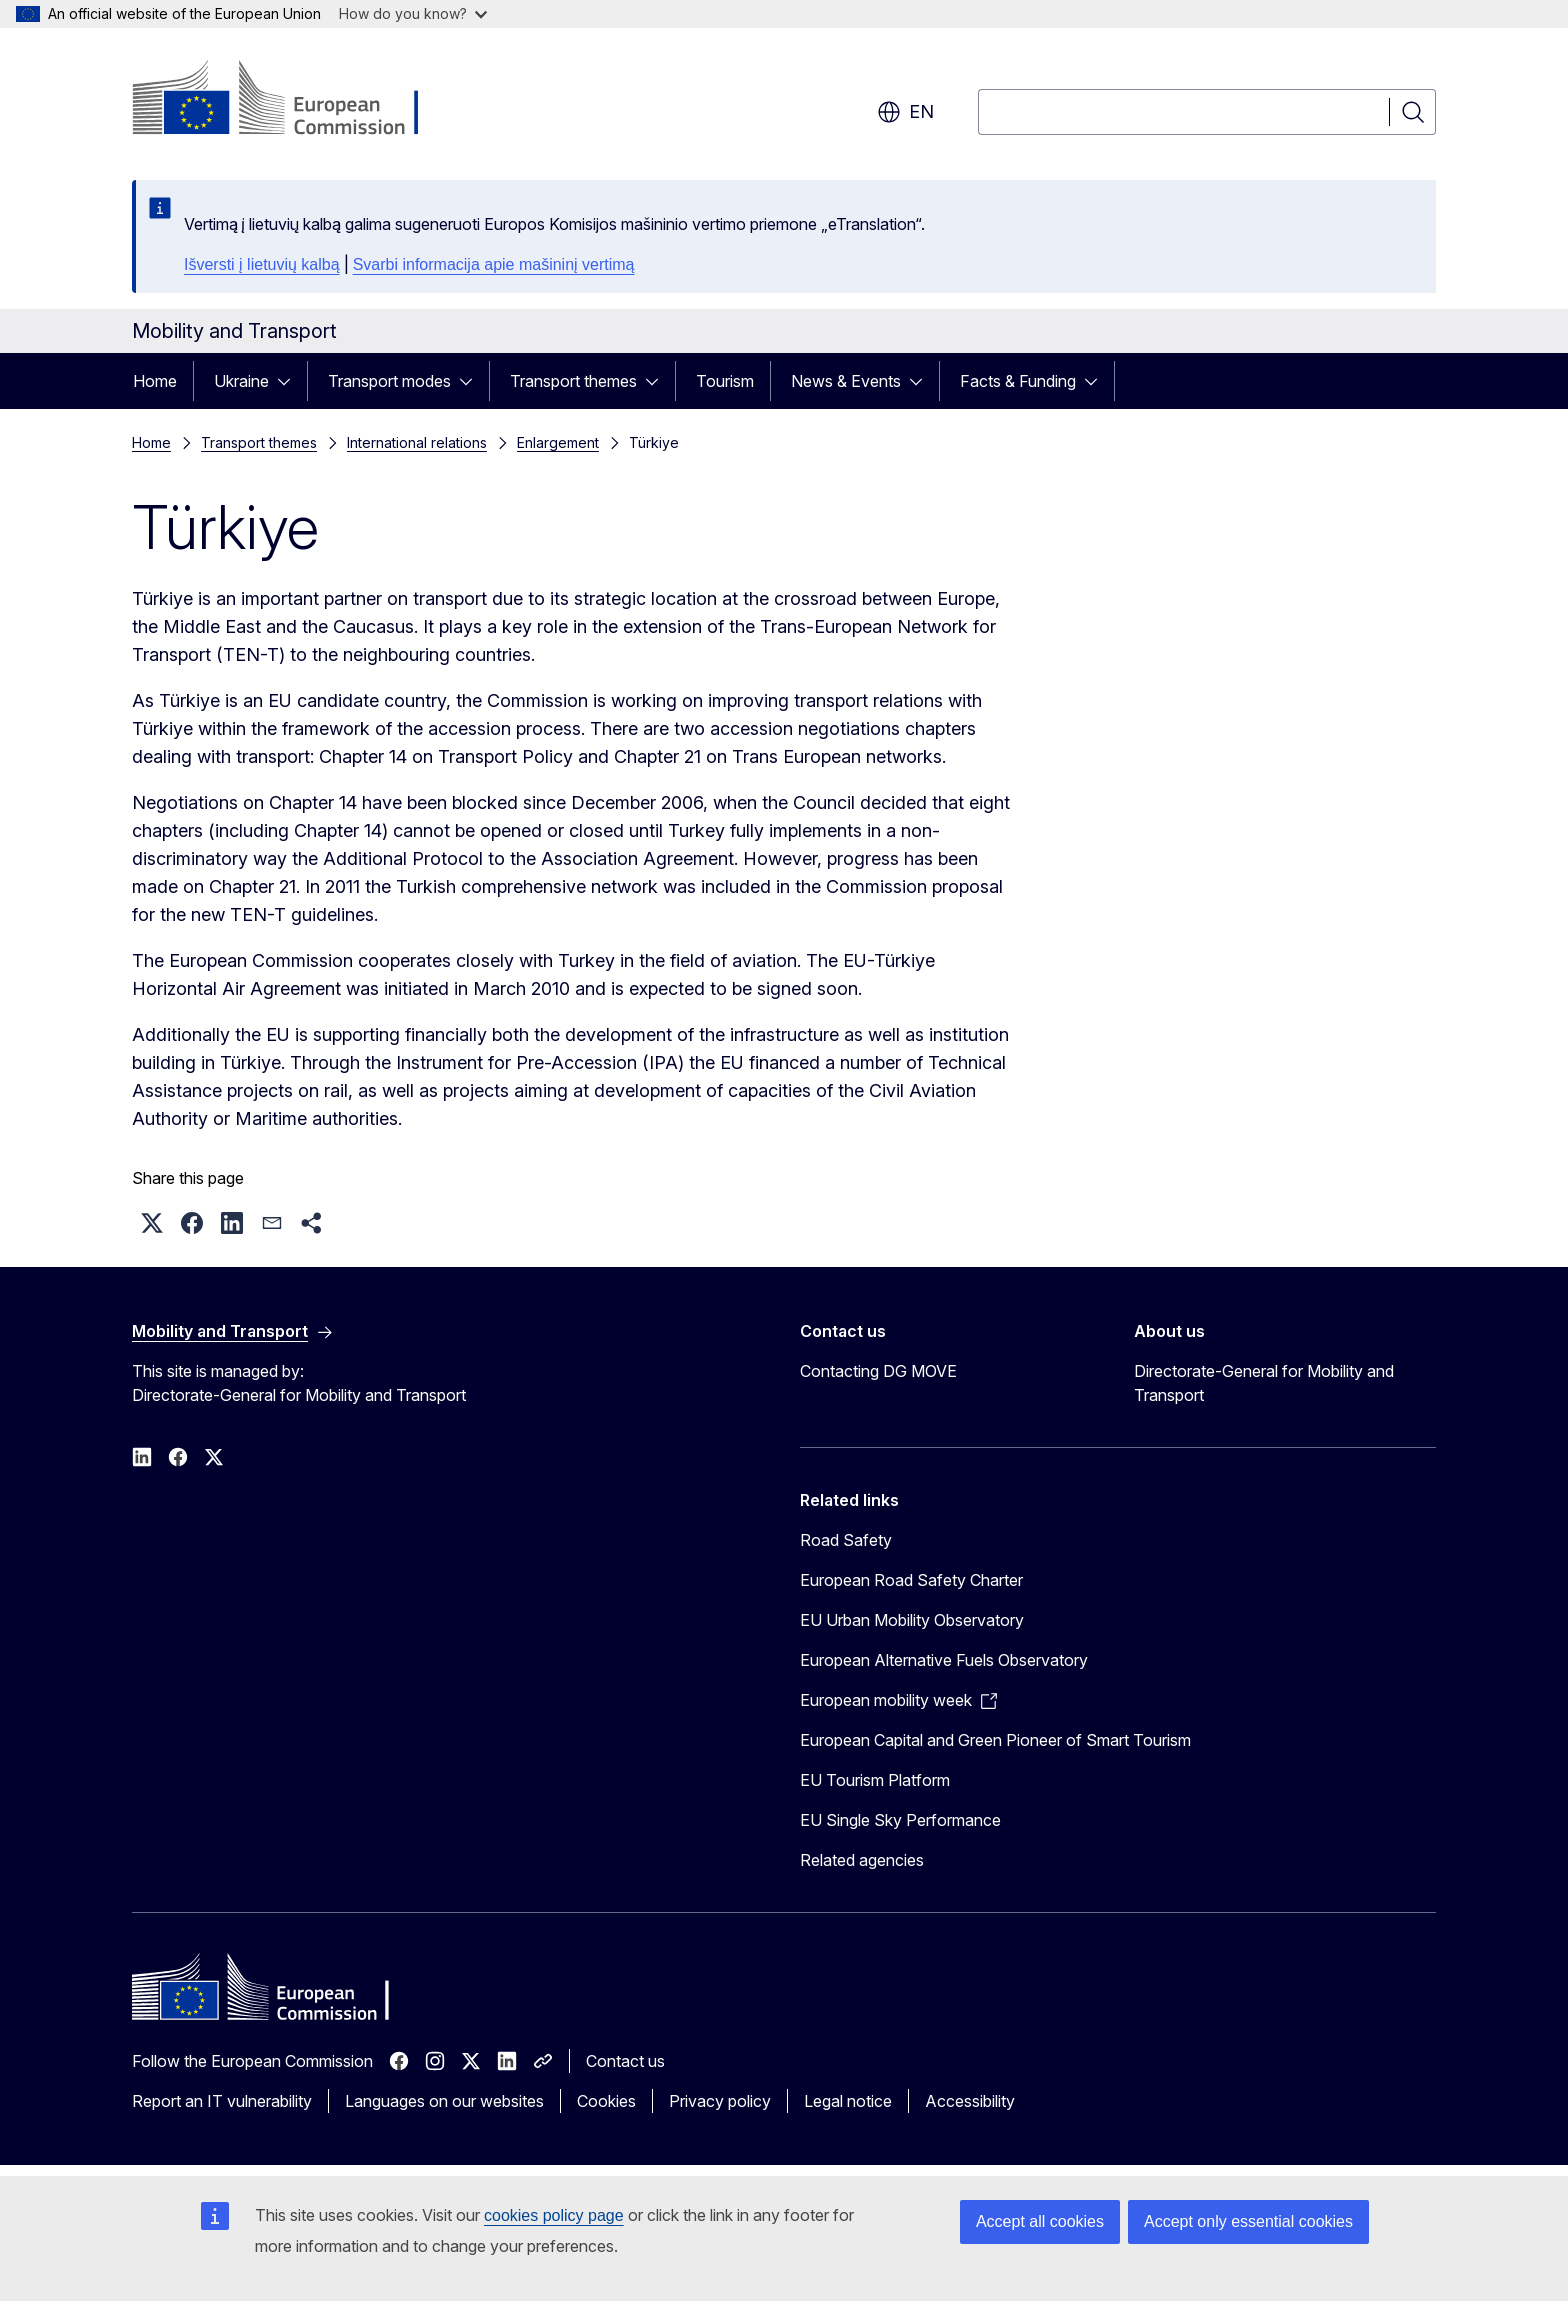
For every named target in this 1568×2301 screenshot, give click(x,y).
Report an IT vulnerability (222, 2101)
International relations (417, 442)
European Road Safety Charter (911, 1580)
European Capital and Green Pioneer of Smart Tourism (995, 1740)
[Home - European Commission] (293, 100)
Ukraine (241, 381)
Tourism (725, 381)
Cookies (606, 2101)
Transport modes (389, 381)
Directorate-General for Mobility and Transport (1264, 1383)
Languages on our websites (444, 2101)
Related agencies (862, 1860)
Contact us (625, 2061)
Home (155, 381)
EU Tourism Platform (875, 1780)
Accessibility (970, 2101)
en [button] (905, 112)
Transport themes (573, 381)
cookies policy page (554, 2215)
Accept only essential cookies (1248, 2221)
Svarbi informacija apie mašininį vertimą (494, 264)
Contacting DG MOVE (878, 1371)
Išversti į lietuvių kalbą (262, 264)
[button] (152, 1223)
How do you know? (413, 13)
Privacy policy (720, 2101)
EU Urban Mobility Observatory (912, 1620)
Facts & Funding (1018, 381)
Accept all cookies (1040, 2221)
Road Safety (846, 1540)
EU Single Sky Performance (900, 1820)
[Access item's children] (290, 381)
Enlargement (558, 442)
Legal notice (848, 2101)
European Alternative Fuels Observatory (944, 1660)
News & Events (846, 381)
